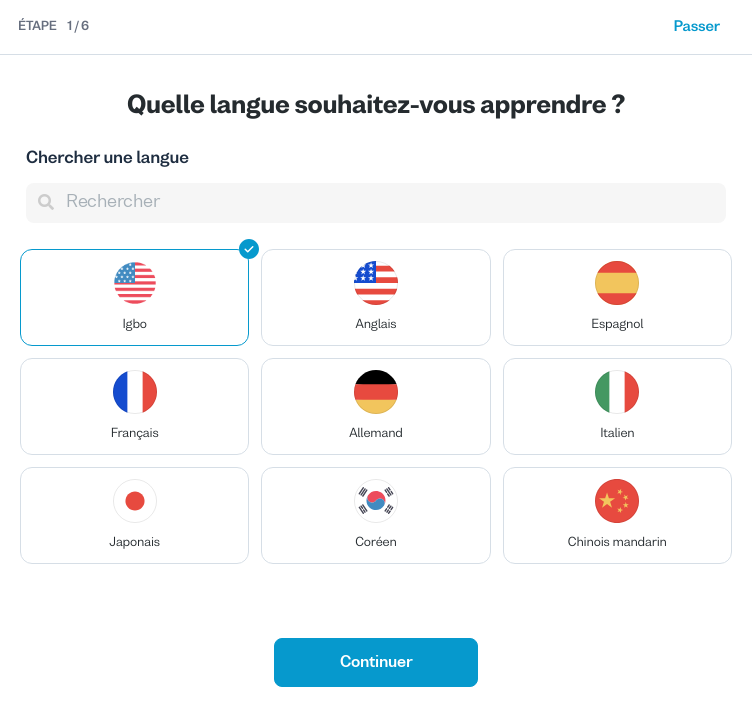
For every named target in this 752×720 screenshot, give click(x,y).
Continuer (376, 663)
